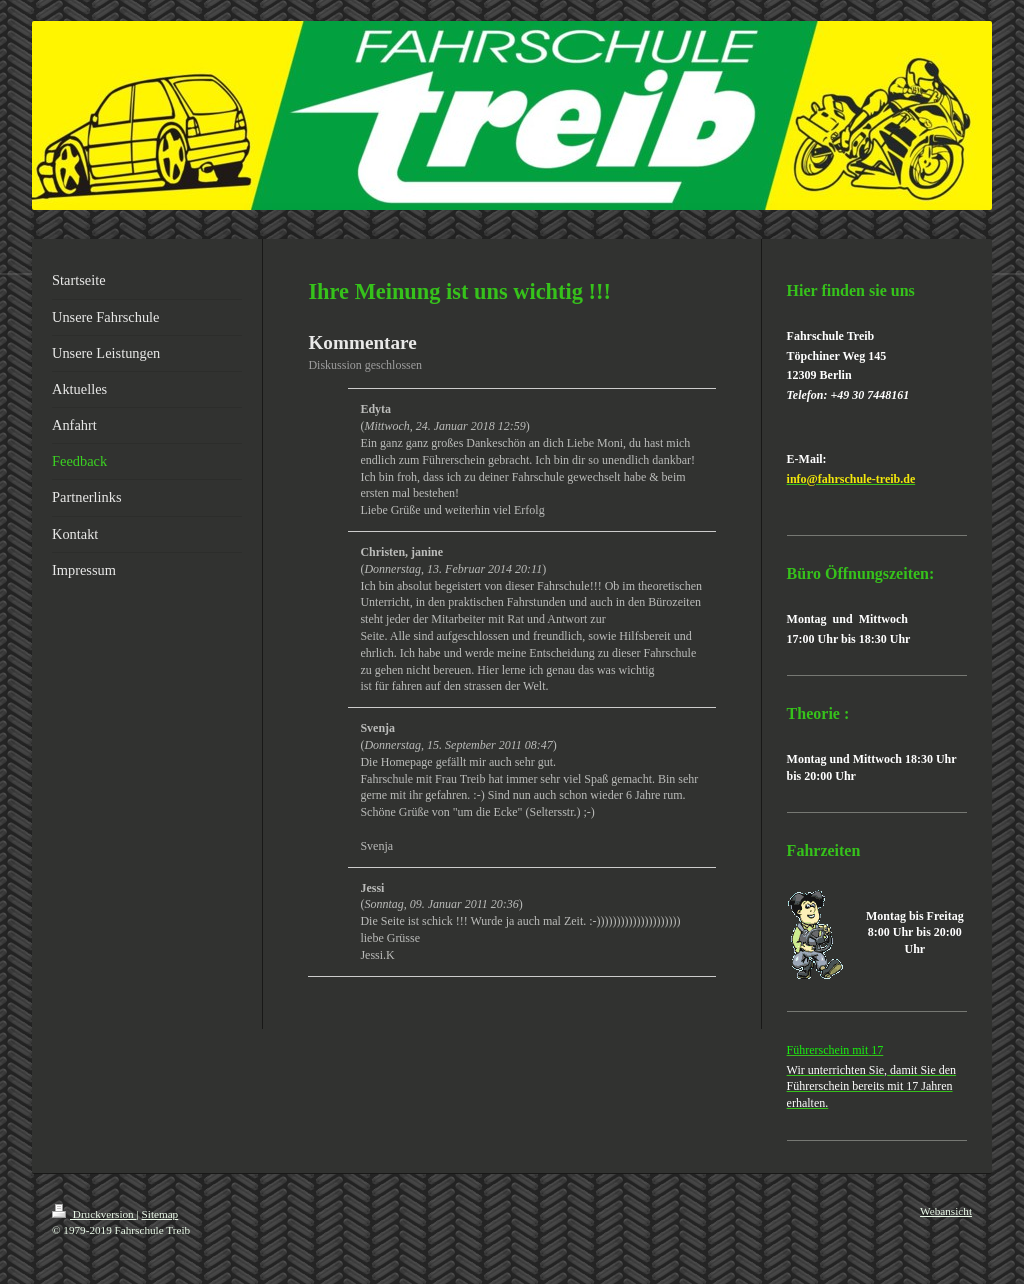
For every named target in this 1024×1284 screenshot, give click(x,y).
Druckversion (94, 1214)
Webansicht (946, 1211)
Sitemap (160, 1214)
